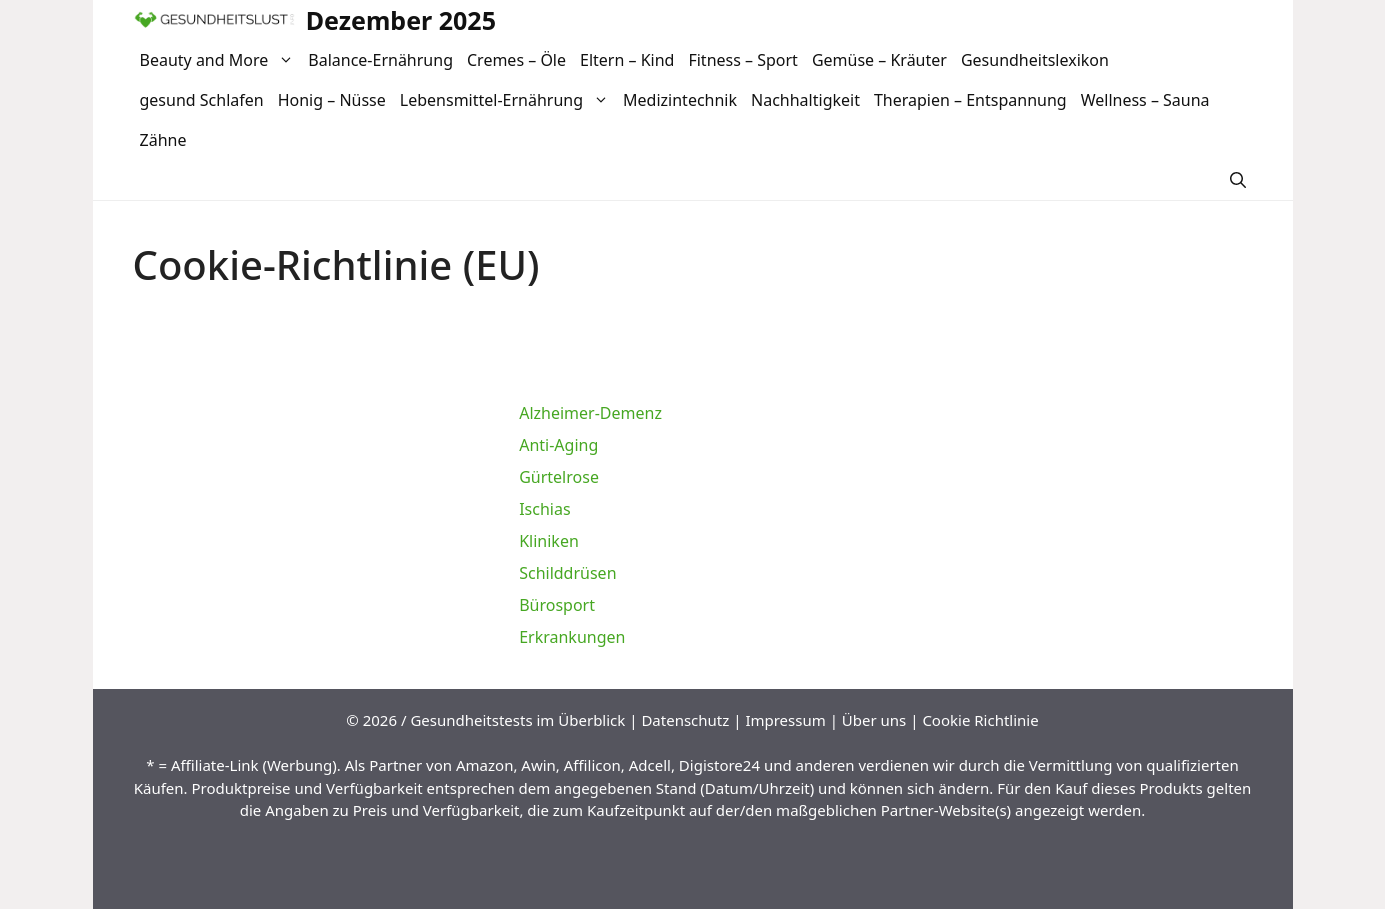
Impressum (785, 720)
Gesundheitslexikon (1035, 60)
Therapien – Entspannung (970, 100)
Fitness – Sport (742, 60)
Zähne (163, 140)
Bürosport (557, 605)
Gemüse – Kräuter (879, 60)
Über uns (874, 720)
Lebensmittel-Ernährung (508, 100)
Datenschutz (685, 720)
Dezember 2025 (401, 20)
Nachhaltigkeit (805, 100)
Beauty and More (221, 60)
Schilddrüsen (567, 573)
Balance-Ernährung (380, 60)
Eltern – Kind (627, 60)
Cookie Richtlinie (980, 720)
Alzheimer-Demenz (590, 413)
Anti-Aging (558, 445)
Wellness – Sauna (1145, 100)
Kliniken (549, 541)
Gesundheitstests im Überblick (517, 720)
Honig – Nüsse (332, 100)
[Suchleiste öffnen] (1238, 180)
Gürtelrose (559, 477)
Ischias (544, 509)
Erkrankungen (572, 637)
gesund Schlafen (202, 100)
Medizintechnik (680, 100)
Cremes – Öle (516, 60)
